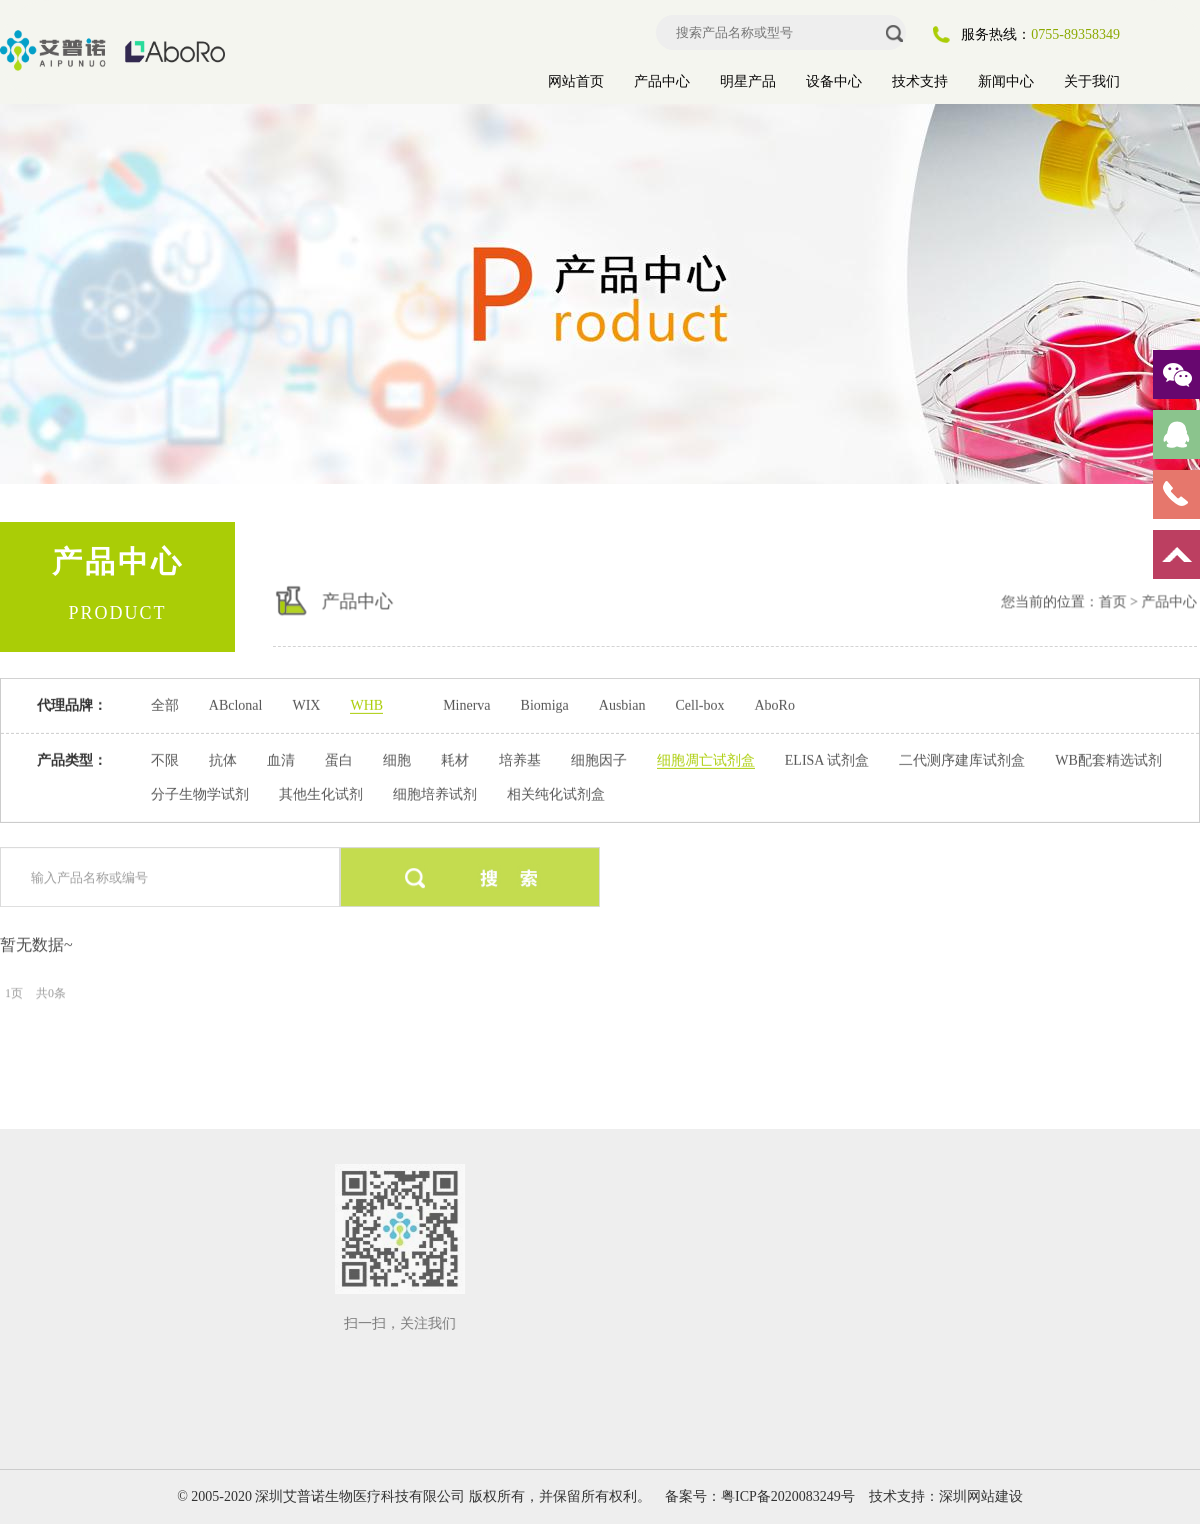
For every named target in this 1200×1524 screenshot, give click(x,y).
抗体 (223, 759)
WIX (306, 704)
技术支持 (920, 81)
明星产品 (748, 81)
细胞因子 (599, 759)
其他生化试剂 (321, 793)
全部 (165, 704)
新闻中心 (1006, 81)
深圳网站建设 (981, 1496)
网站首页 (576, 81)
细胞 (397, 759)
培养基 (520, 759)
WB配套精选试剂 (1108, 759)
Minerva (466, 704)
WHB (366, 704)
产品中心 (662, 81)
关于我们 (1092, 81)
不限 (165, 759)
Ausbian (622, 704)
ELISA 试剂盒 (827, 759)
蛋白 (339, 759)
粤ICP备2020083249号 (788, 1496)
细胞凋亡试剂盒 (706, 759)
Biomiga (545, 704)
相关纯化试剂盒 (556, 793)
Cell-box (699, 704)
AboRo (774, 704)
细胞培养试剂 (435, 793)
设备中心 (834, 81)
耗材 (455, 759)
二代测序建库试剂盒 (962, 759)
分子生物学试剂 (200, 793)
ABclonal (236, 704)
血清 (281, 759)
